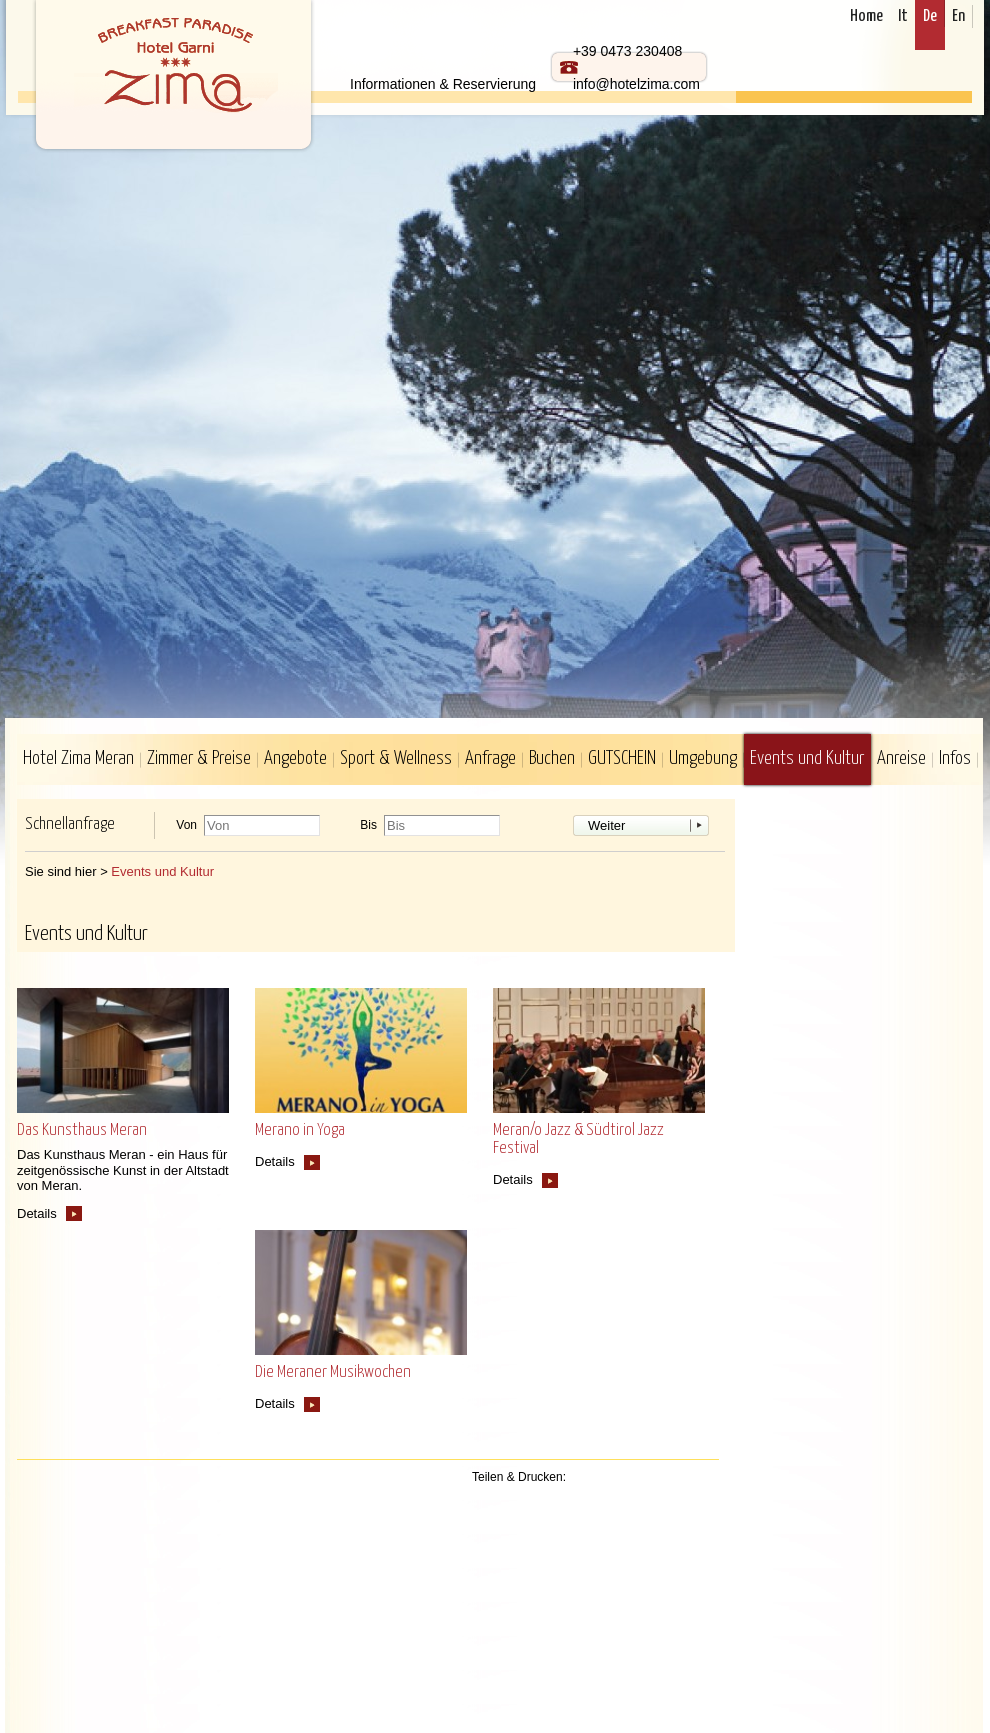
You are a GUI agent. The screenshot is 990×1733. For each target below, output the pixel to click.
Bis (368, 825)
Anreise (901, 758)
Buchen (552, 758)
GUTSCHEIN (622, 758)
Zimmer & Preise (199, 758)
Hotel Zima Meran (78, 758)
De (930, 16)
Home (866, 16)
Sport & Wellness (396, 758)
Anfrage (490, 758)
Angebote (295, 758)
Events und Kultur (807, 758)
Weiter (606, 825)
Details (37, 1213)
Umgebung (703, 758)
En (958, 16)
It (903, 16)
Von (186, 825)
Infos (955, 758)
